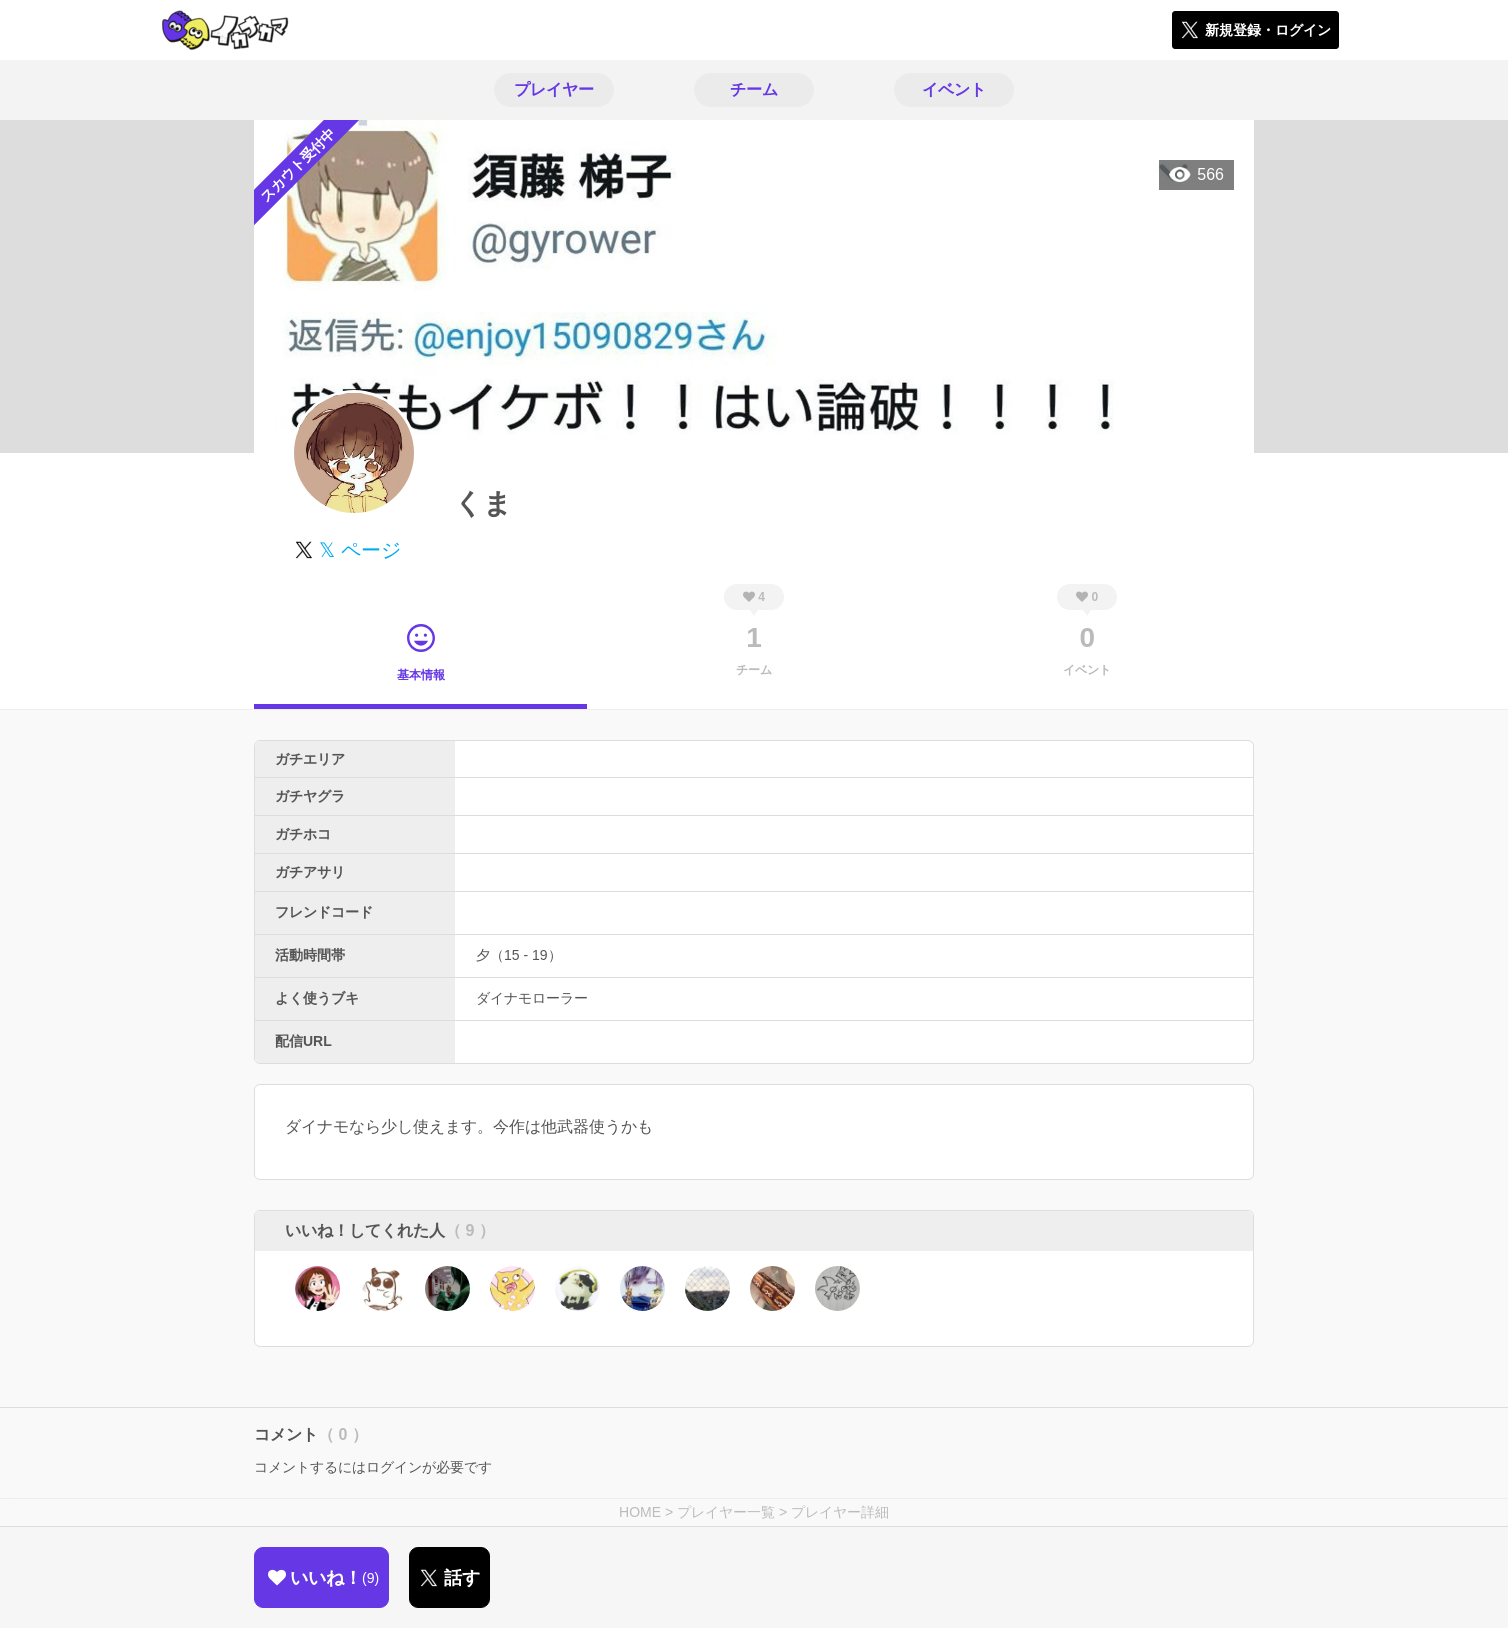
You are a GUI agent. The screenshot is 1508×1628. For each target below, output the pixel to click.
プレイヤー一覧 (726, 1512)
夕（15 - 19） (519, 955)
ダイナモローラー (532, 998)
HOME (640, 1512)
